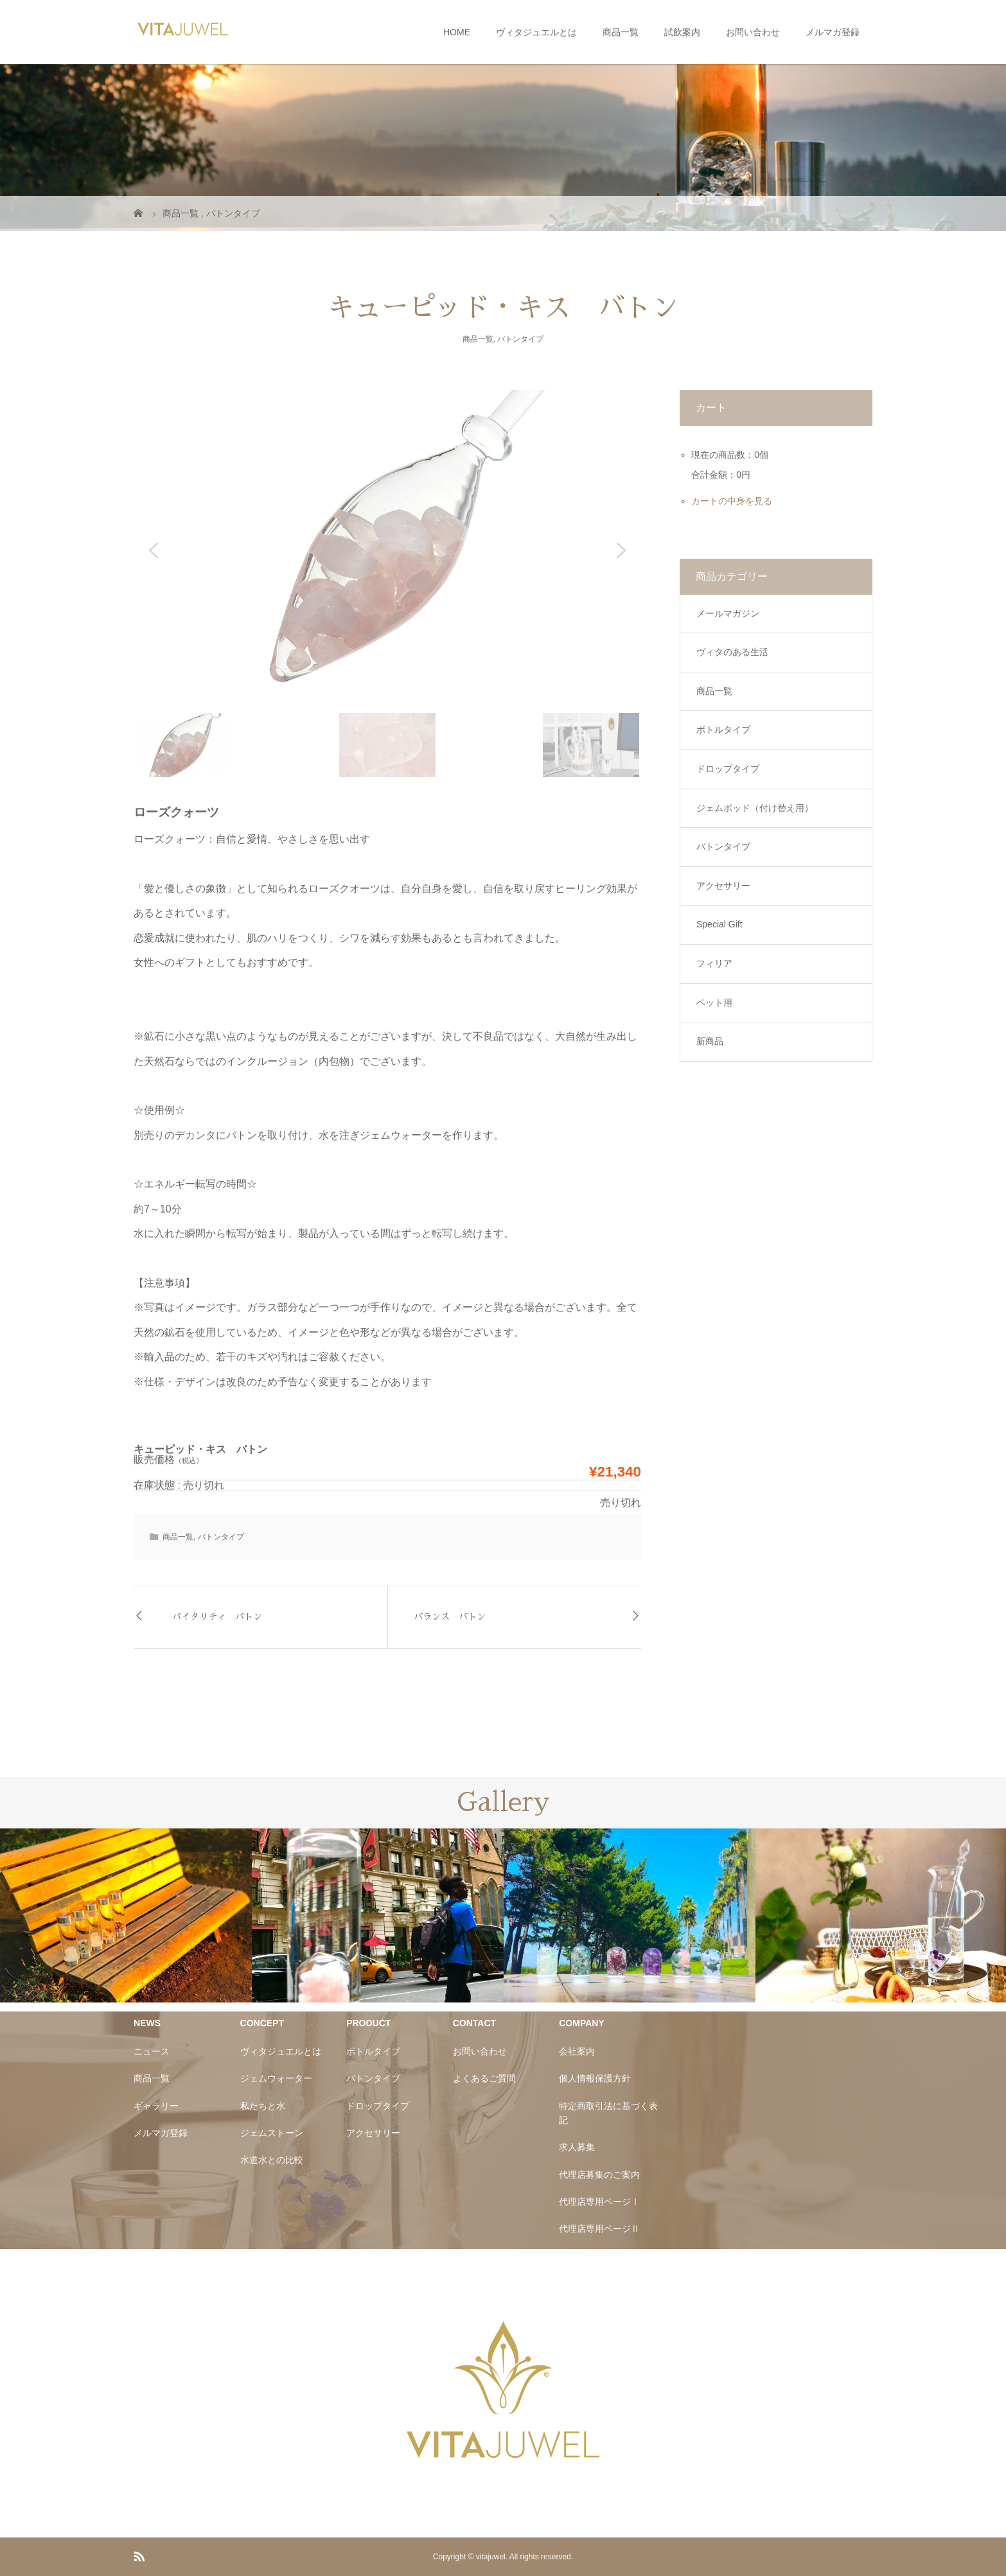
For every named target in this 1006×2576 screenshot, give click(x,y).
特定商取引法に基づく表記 (608, 2113)
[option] (126, 1915)
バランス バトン (450, 1616)
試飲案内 (682, 32)
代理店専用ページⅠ (599, 2201)
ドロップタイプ (727, 769)
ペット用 (714, 1002)
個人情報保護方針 (595, 2078)
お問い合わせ (753, 32)
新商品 (709, 1041)
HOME (456, 32)
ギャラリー (156, 2106)
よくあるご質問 (484, 2078)
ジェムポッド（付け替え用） (754, 808)
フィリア (714, 963)
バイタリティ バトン (217, 1616)
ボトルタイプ (723, 729)
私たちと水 (262, 2106)
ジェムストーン (271, 2133)
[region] (387, 584)
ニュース (152, 2051)
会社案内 (577, 2051)
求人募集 (577, 2147)
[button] (153, 550)
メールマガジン (727, 613)
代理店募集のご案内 (599, 2174)
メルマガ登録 (833, 32)
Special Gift (719, 924)
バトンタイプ (520, 339)
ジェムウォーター (276, 2078)
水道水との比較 (271, 2160)
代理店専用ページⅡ (599, 2228)
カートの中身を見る (731, 501)
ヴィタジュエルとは (536, 32)
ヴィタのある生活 (732, 652)
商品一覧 (621, 32)
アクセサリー (723, 886)
